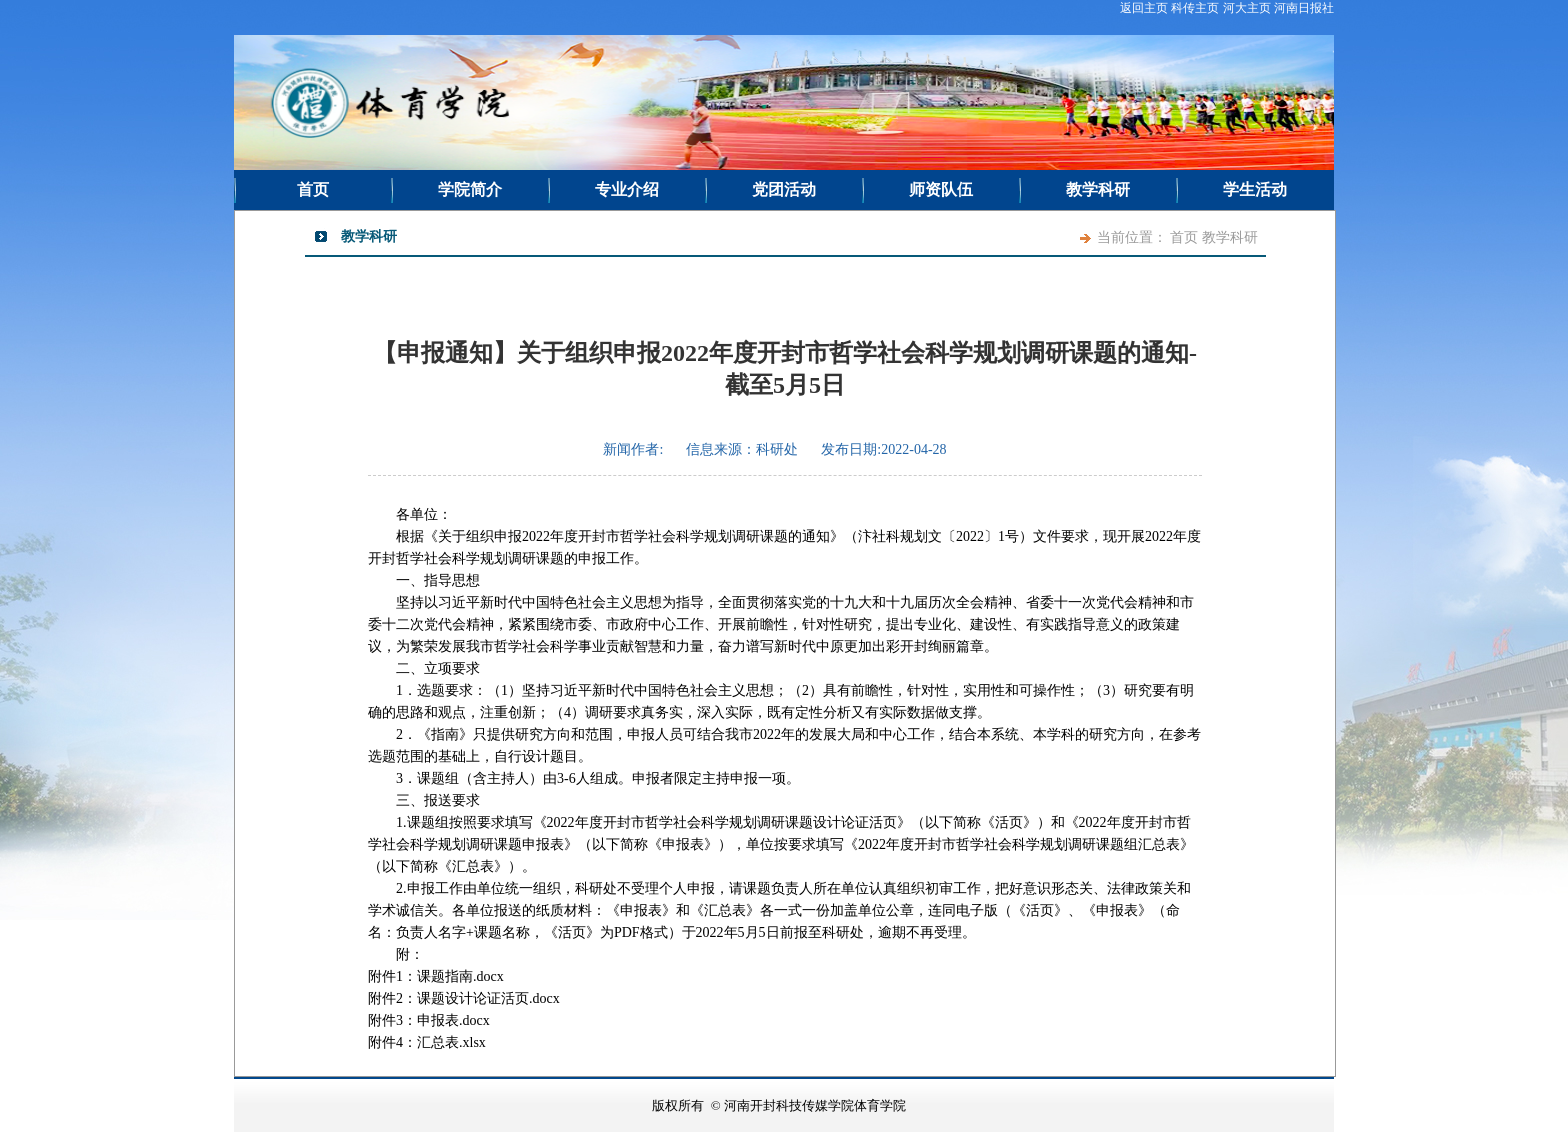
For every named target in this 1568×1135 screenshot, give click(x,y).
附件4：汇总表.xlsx (427, 1042)
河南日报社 (1304, 8)
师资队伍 (941, 189)
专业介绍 (627, 189)
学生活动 (1255, 189)
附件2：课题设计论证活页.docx (464, 998)
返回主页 (1144, 8)
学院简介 (470, 189)
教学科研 (1098, 189)
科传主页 (1195, 8)
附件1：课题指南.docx (436, 976)
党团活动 (784, 189)
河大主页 (1247, 8)
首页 (313, 189)
